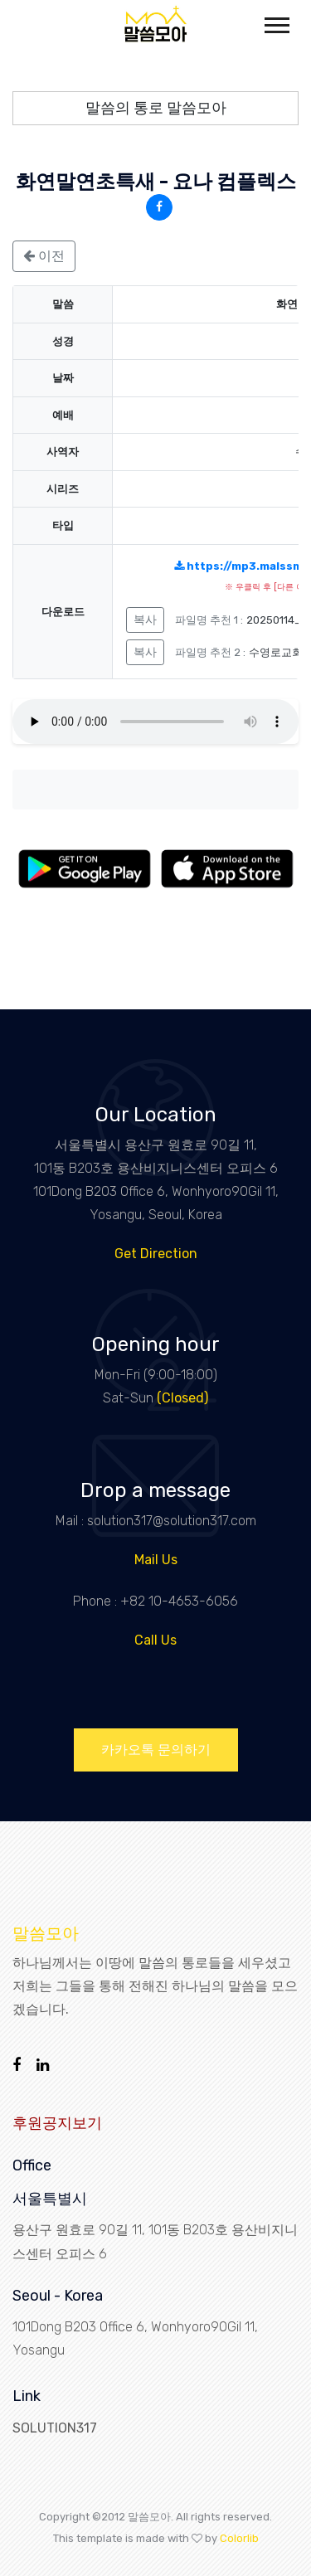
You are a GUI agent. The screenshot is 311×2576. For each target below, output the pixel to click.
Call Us (155, 1640)
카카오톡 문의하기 (156, 1749)
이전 (44, 256)
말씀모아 (45, 1933)
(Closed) (182, 1398)
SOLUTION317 (54, 2428)
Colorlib (239, 2538)
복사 (145, 620)
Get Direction (155, 1253)
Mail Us (155, 1559)
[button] (276, 22)
